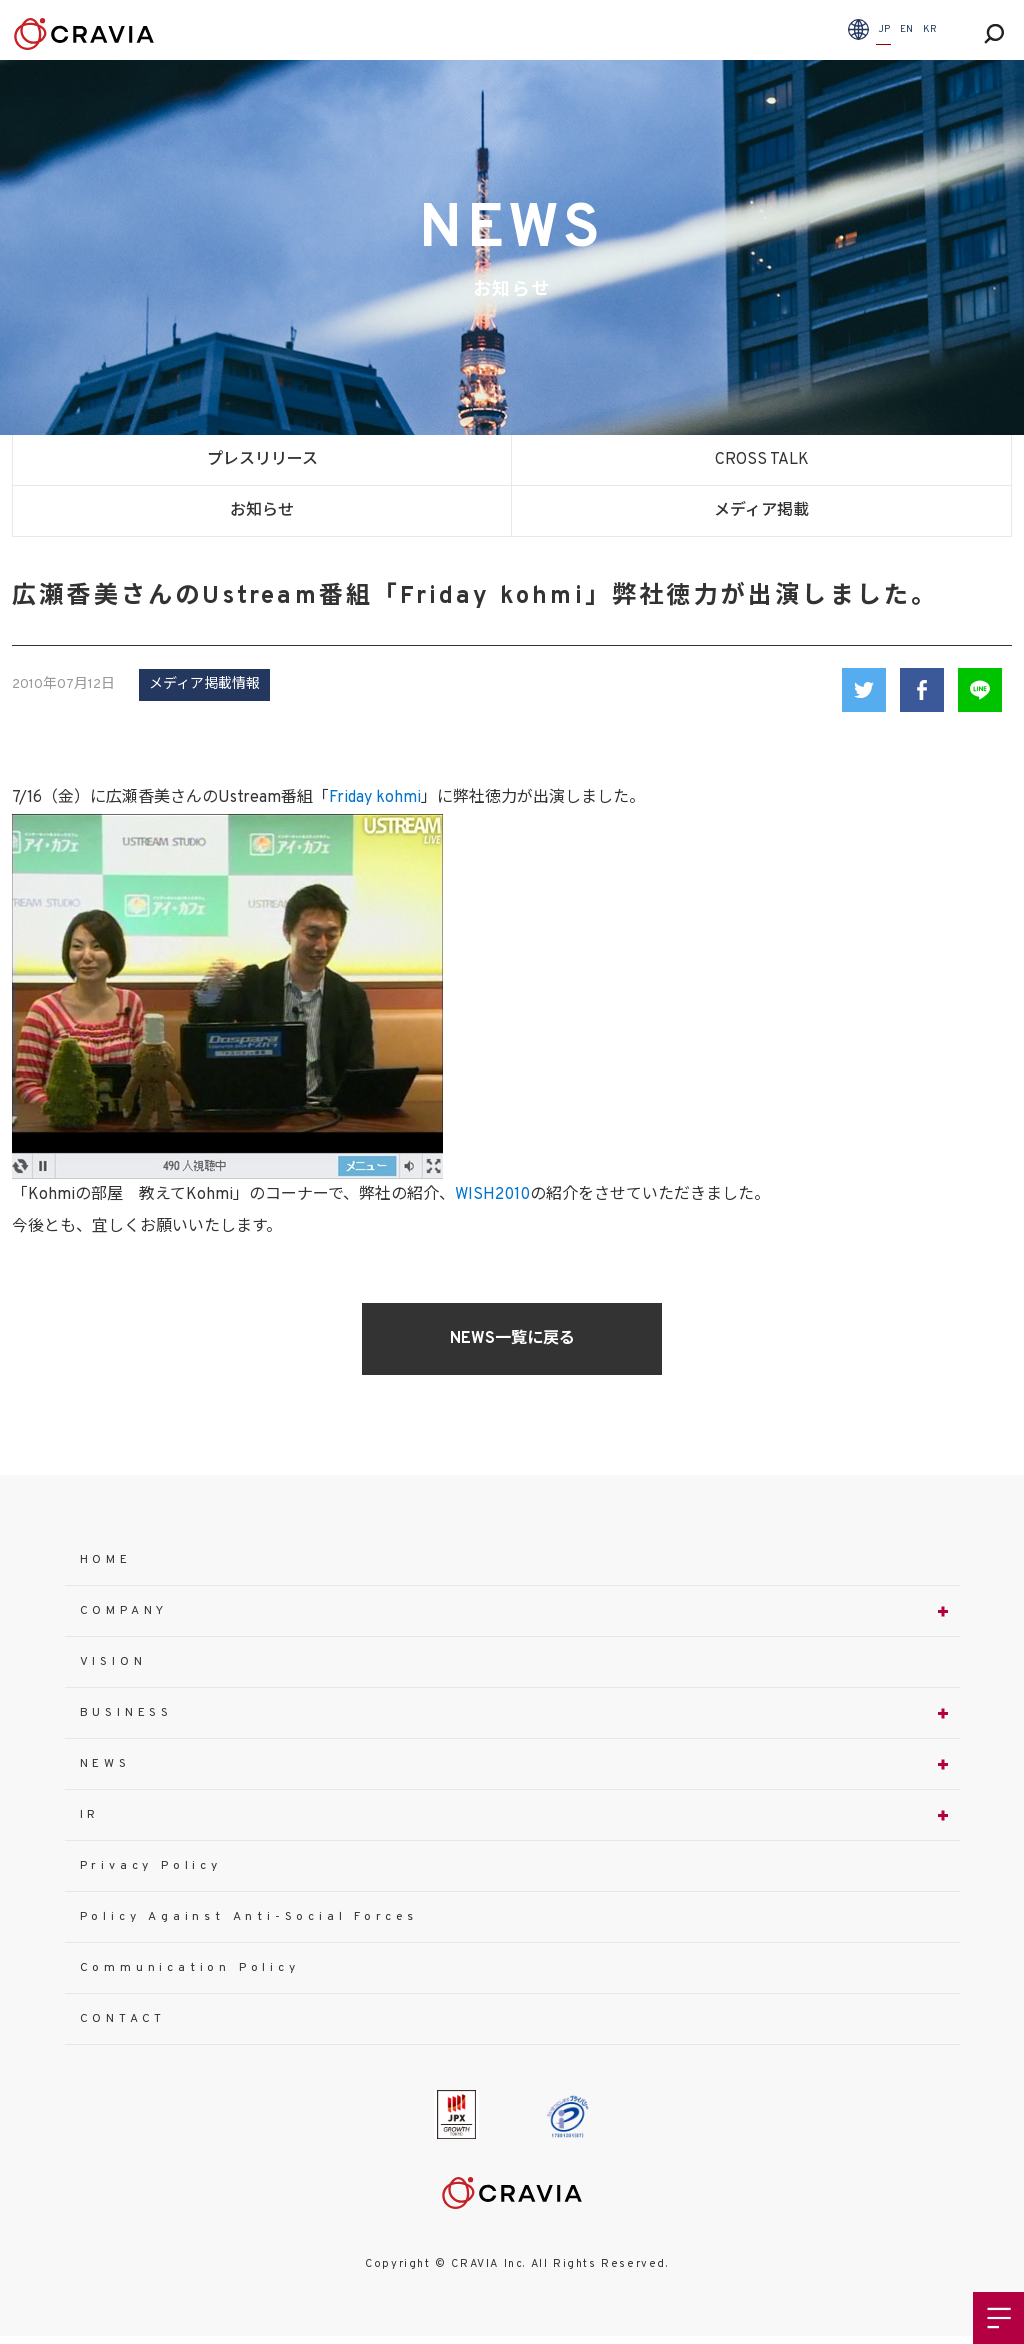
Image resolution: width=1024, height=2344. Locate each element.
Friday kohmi (375, 798)
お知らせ (262, 511)
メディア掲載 (761, 511)
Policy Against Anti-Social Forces (249, 1917)
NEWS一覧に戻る (512, 1339)
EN (906, 29)
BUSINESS (126, 1713)
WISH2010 (492, 1195)
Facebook (922, 690)
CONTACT (123, 2019)
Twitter (864, 690)
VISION (113, 1662)
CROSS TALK (762, 460)
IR (90, 1815)
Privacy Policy (151, 1866)
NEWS (105, 1764)
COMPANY (124, 1611)
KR (930, 29)
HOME (106, 1560)
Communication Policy (190, 1968)
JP (884, 29)
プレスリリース (262, 460)
